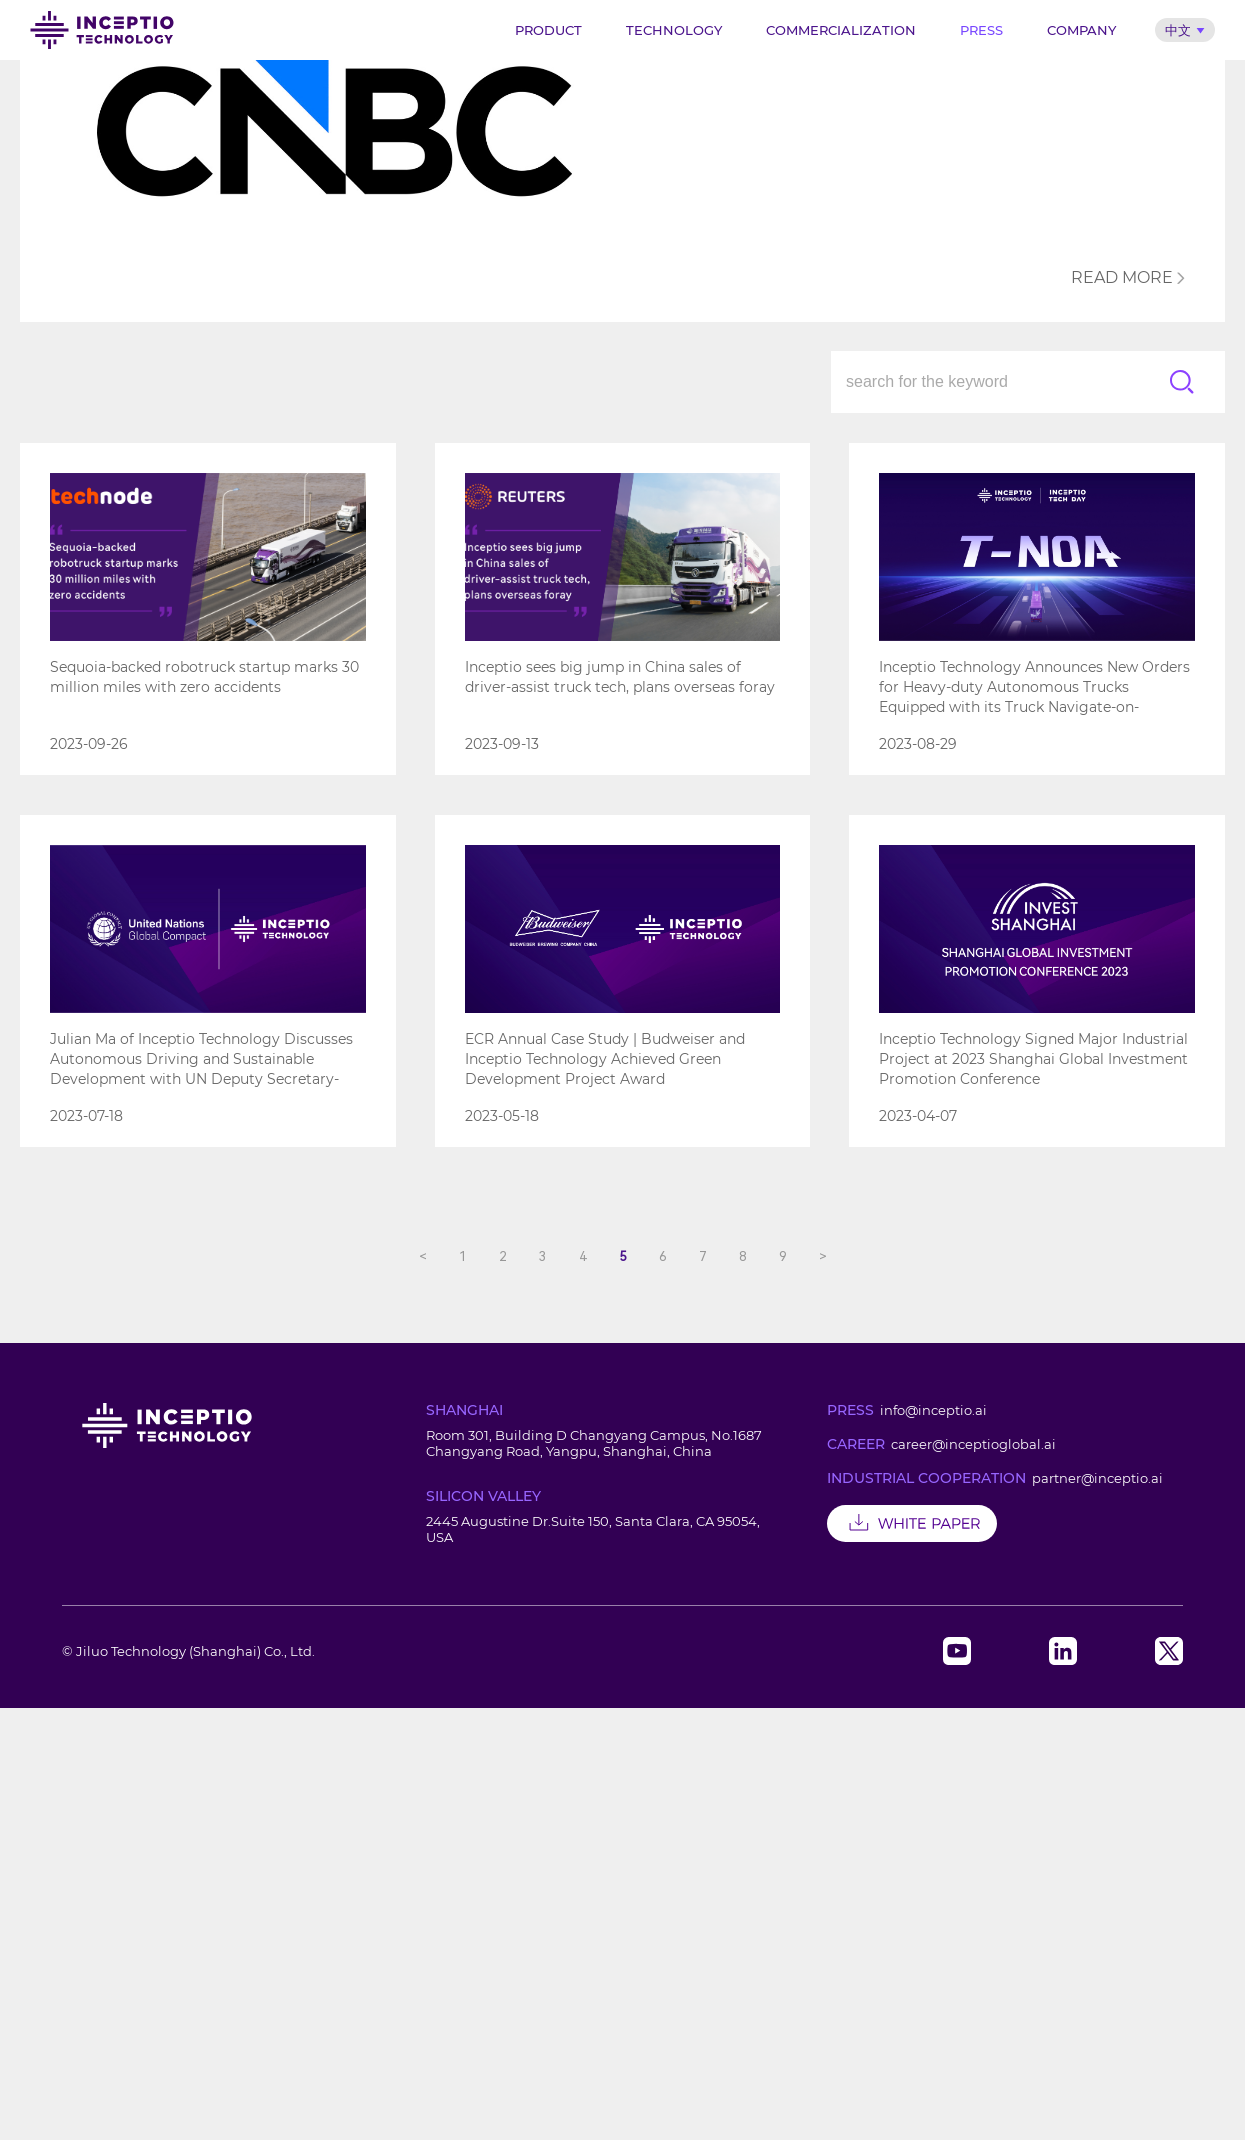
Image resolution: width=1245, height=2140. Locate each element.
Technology (674, 30)
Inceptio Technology (102, 30)
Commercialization (841, 30)
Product (548, 30)
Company (1081, 30)
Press (981, 30)
